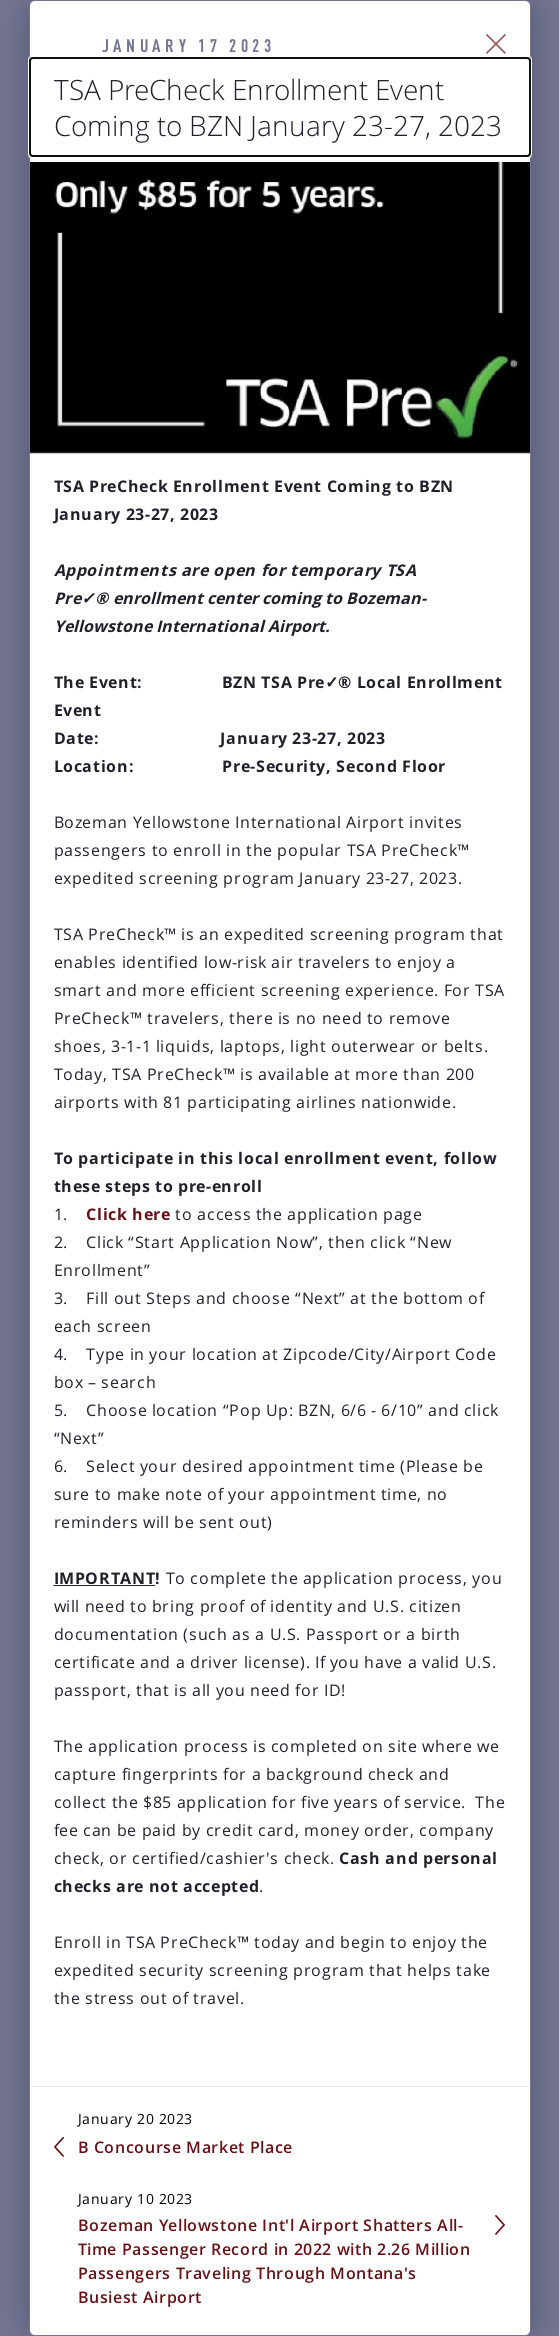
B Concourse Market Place (185, 2147)
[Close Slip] (496, 44)
